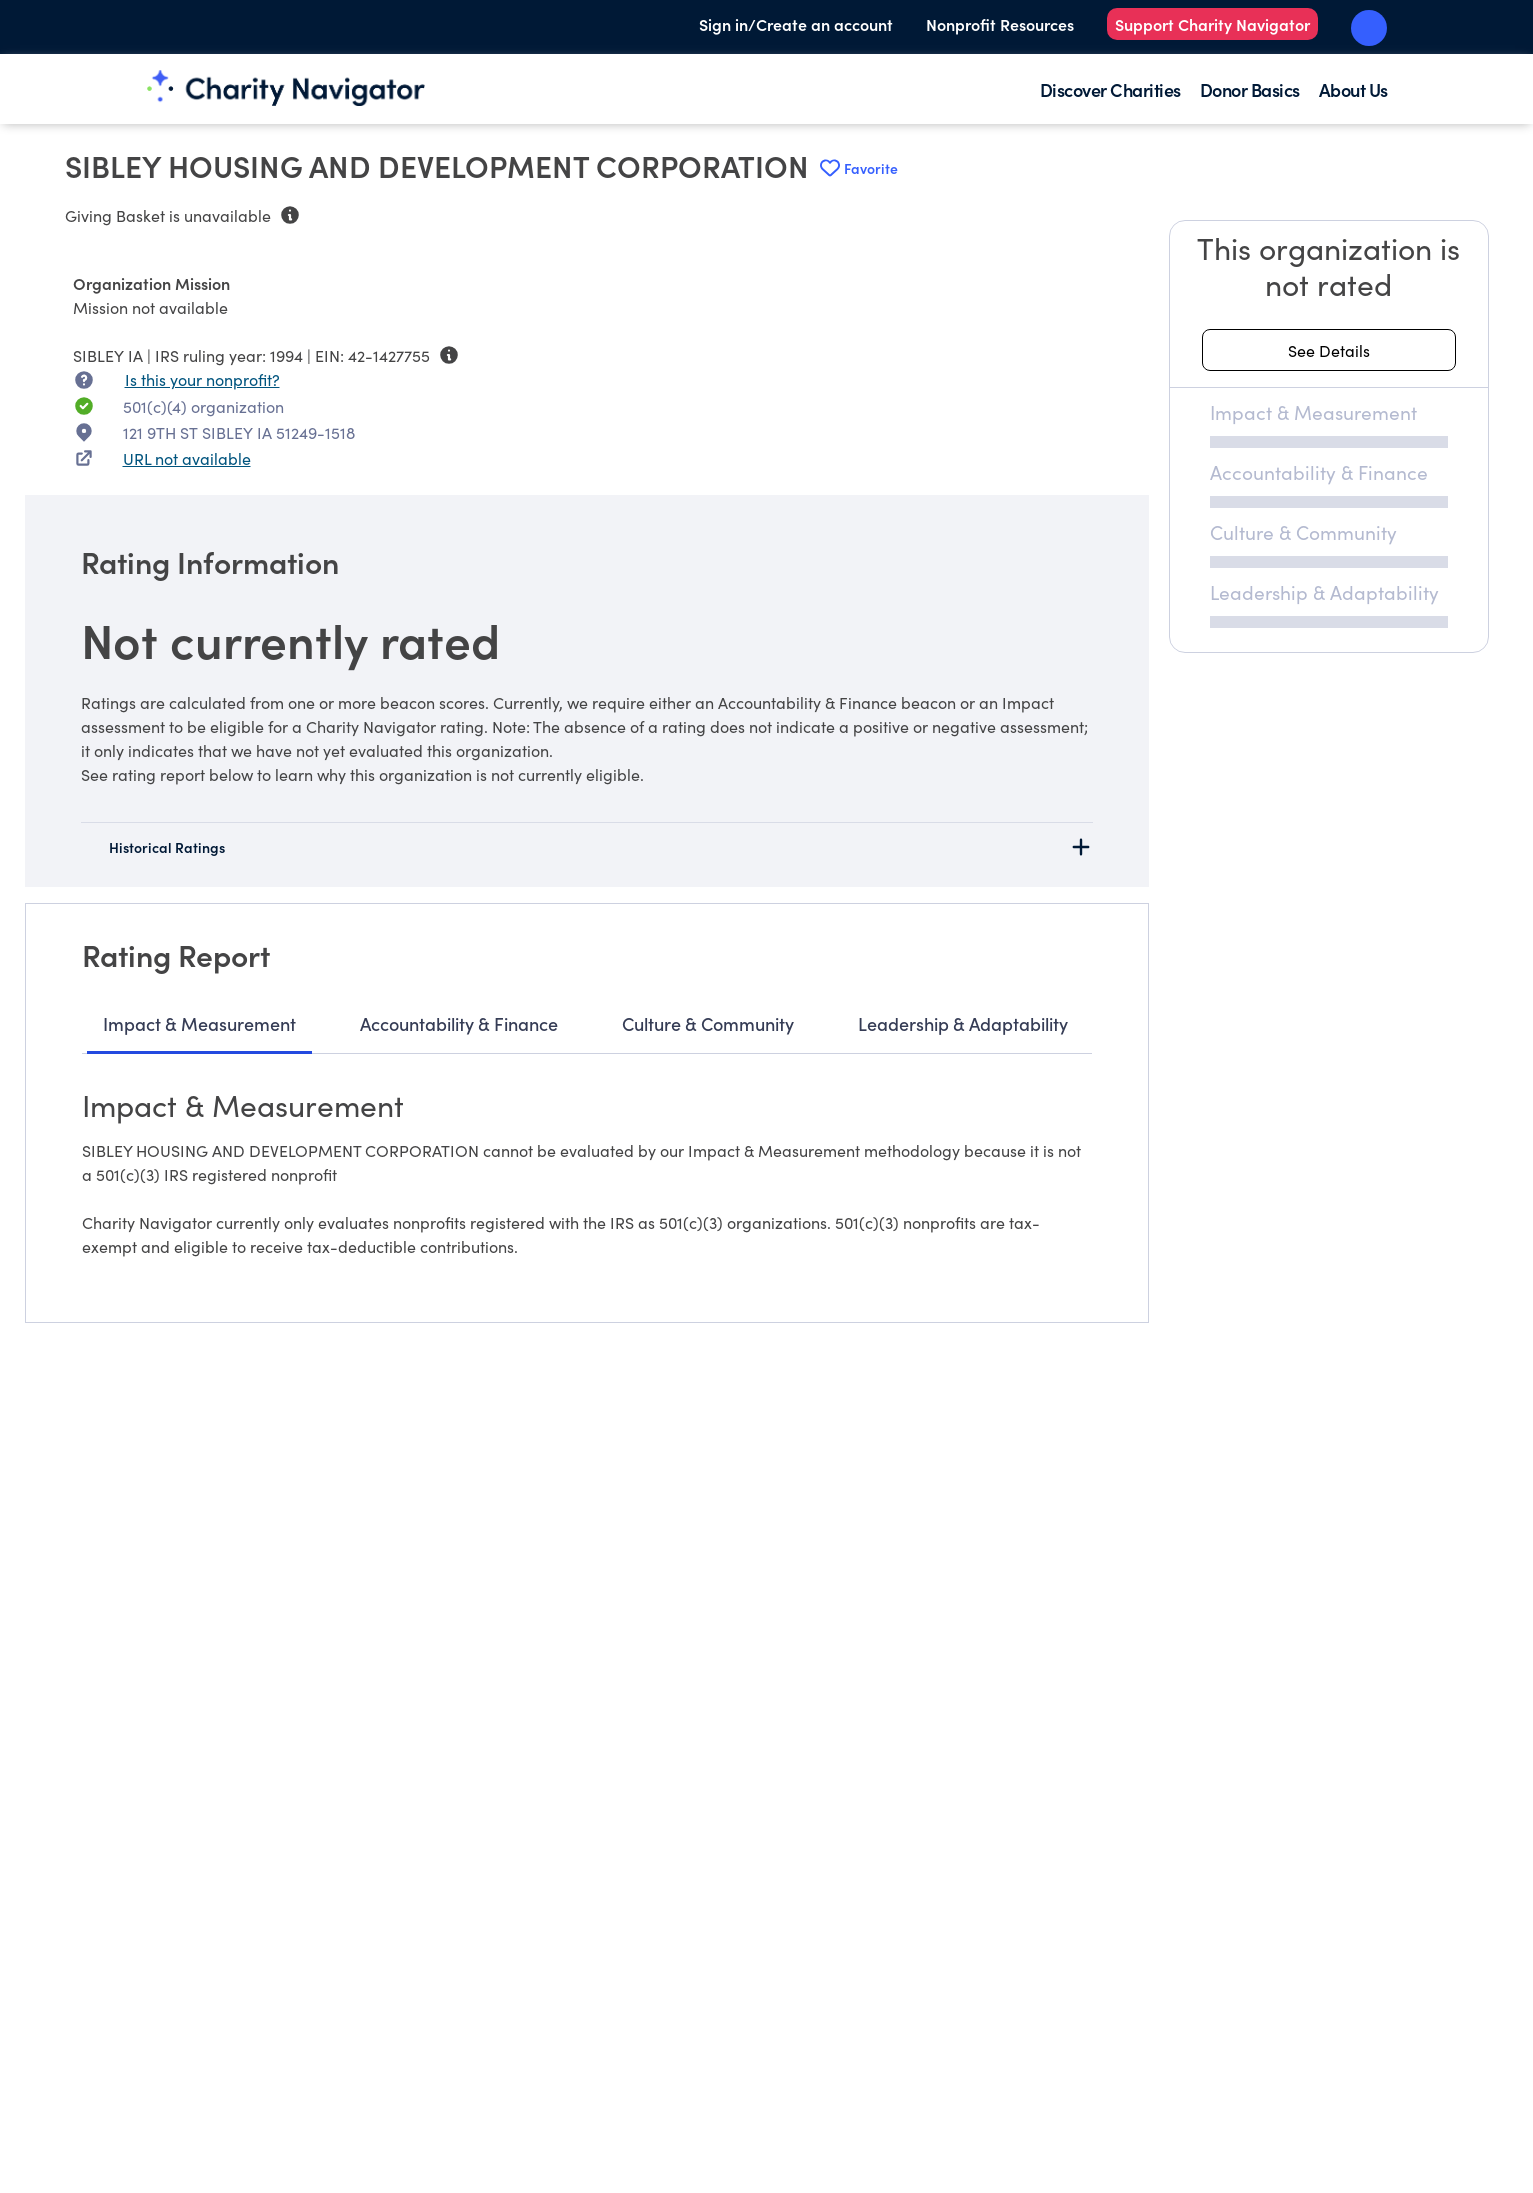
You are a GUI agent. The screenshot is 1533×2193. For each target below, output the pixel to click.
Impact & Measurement (199, 1023)
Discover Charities (1110, 89)
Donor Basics (1250, 89)
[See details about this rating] (1329, 350)
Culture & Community (708, 1023)
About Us (1353, 89)
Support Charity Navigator (1212, 24)
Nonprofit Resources (1000, 24)
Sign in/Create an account (796, 24)
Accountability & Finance (459, 1023)
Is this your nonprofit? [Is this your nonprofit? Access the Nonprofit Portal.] (202, 379)
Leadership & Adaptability (963, 1023)
